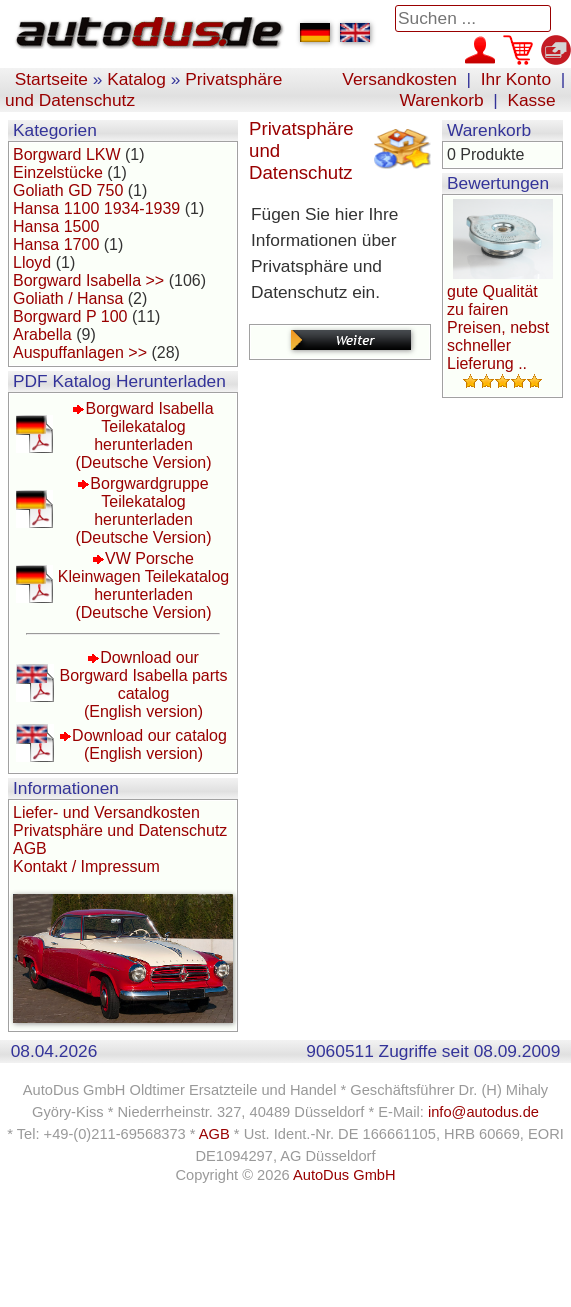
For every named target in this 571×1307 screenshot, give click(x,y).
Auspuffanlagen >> (80, 352)
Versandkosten (399, 79)
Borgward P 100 (70, 316)
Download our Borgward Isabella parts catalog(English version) (143, 684)
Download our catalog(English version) (149, 744)
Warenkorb (442, 100)
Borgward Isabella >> (88, 280)
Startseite (51, 79)
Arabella (42, 334)
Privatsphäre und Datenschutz (120, 830)
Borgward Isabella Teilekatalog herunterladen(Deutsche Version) (144, 435)
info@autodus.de (483, 1112)
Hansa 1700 (56, 244)
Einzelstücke (58, 172)
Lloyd (32, 262)
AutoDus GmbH (344, 1175)
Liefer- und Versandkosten (106, 812)
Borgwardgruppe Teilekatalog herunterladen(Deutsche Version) (143, 510)
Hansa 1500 (56, 226)
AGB (30, 848)
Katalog (136, 79)
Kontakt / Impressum (86, 866)
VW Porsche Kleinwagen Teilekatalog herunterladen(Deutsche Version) (143, 585)
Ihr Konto (516, 79)
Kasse (531, 100)
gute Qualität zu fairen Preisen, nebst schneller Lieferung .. (498, 327)
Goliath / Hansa (68, 298)
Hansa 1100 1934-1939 (96, 208)
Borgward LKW (67, 154)
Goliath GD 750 (68, 190)
